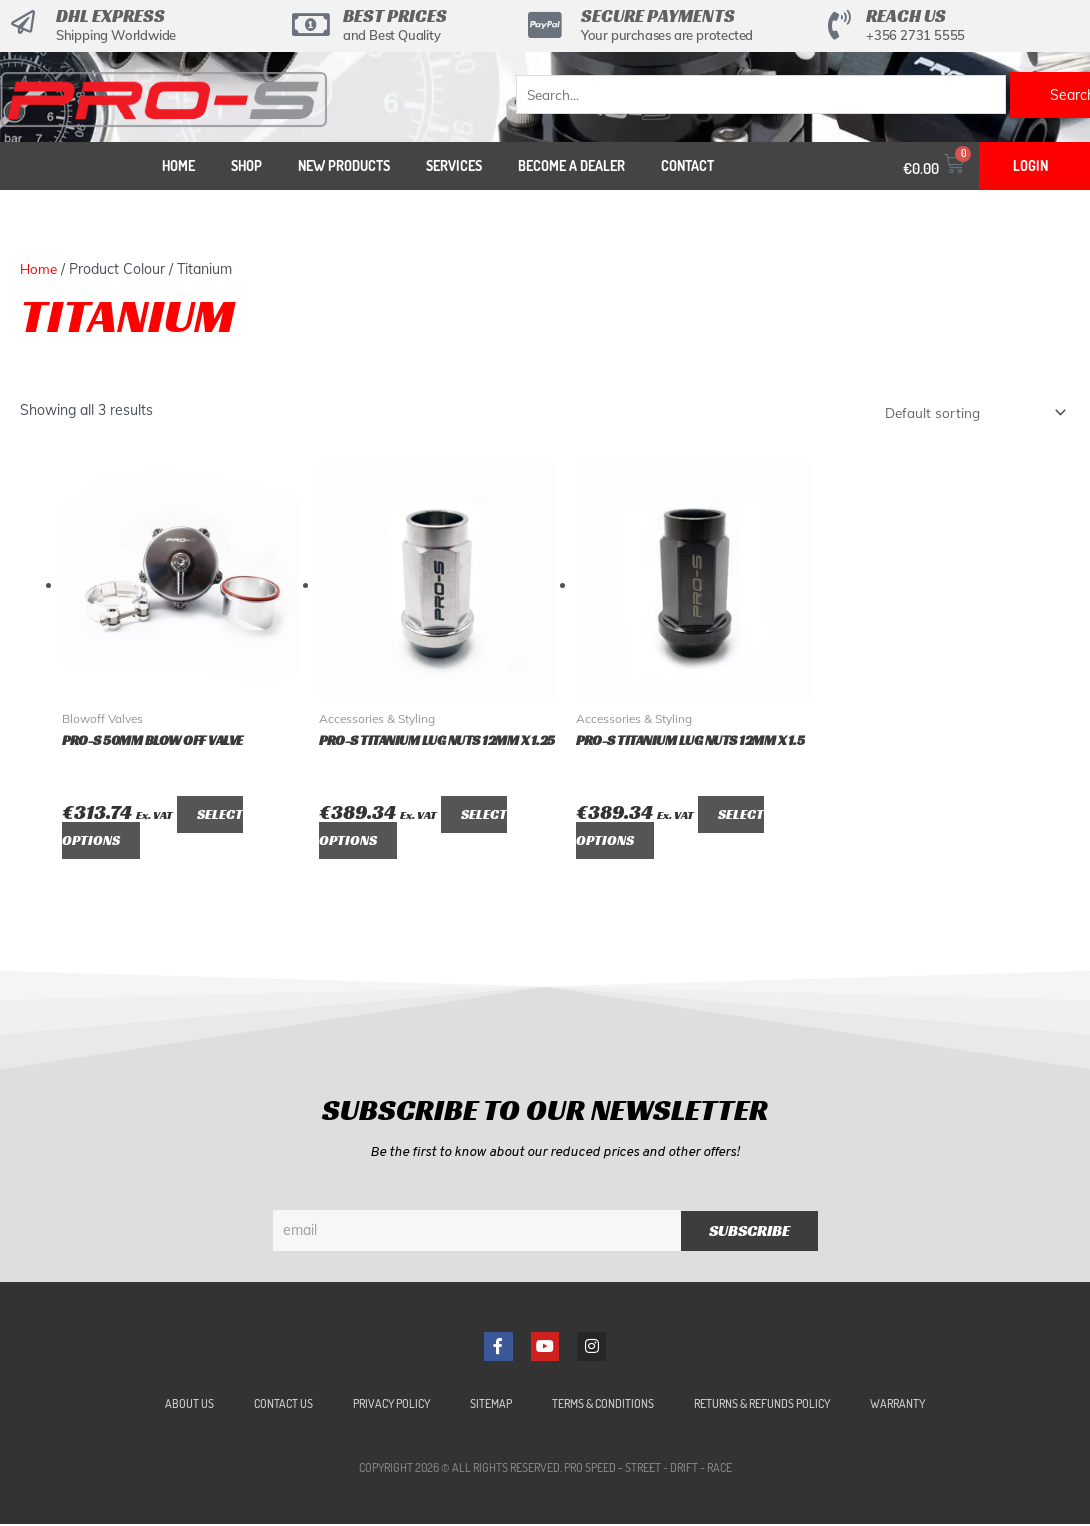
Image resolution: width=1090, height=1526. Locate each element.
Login (1030, 165)
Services (454, 165)
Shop (246, 165)
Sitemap (491, 1405)
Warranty (897, 1405)
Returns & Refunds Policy (762, 1405)
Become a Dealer (571, 165)
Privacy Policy (391, 1405)
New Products (344, 165)
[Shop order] (970, 413)
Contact (687, 165)
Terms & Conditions (603, 1405)
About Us (189, 1405)
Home (178, 165)
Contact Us (283, 1405)
